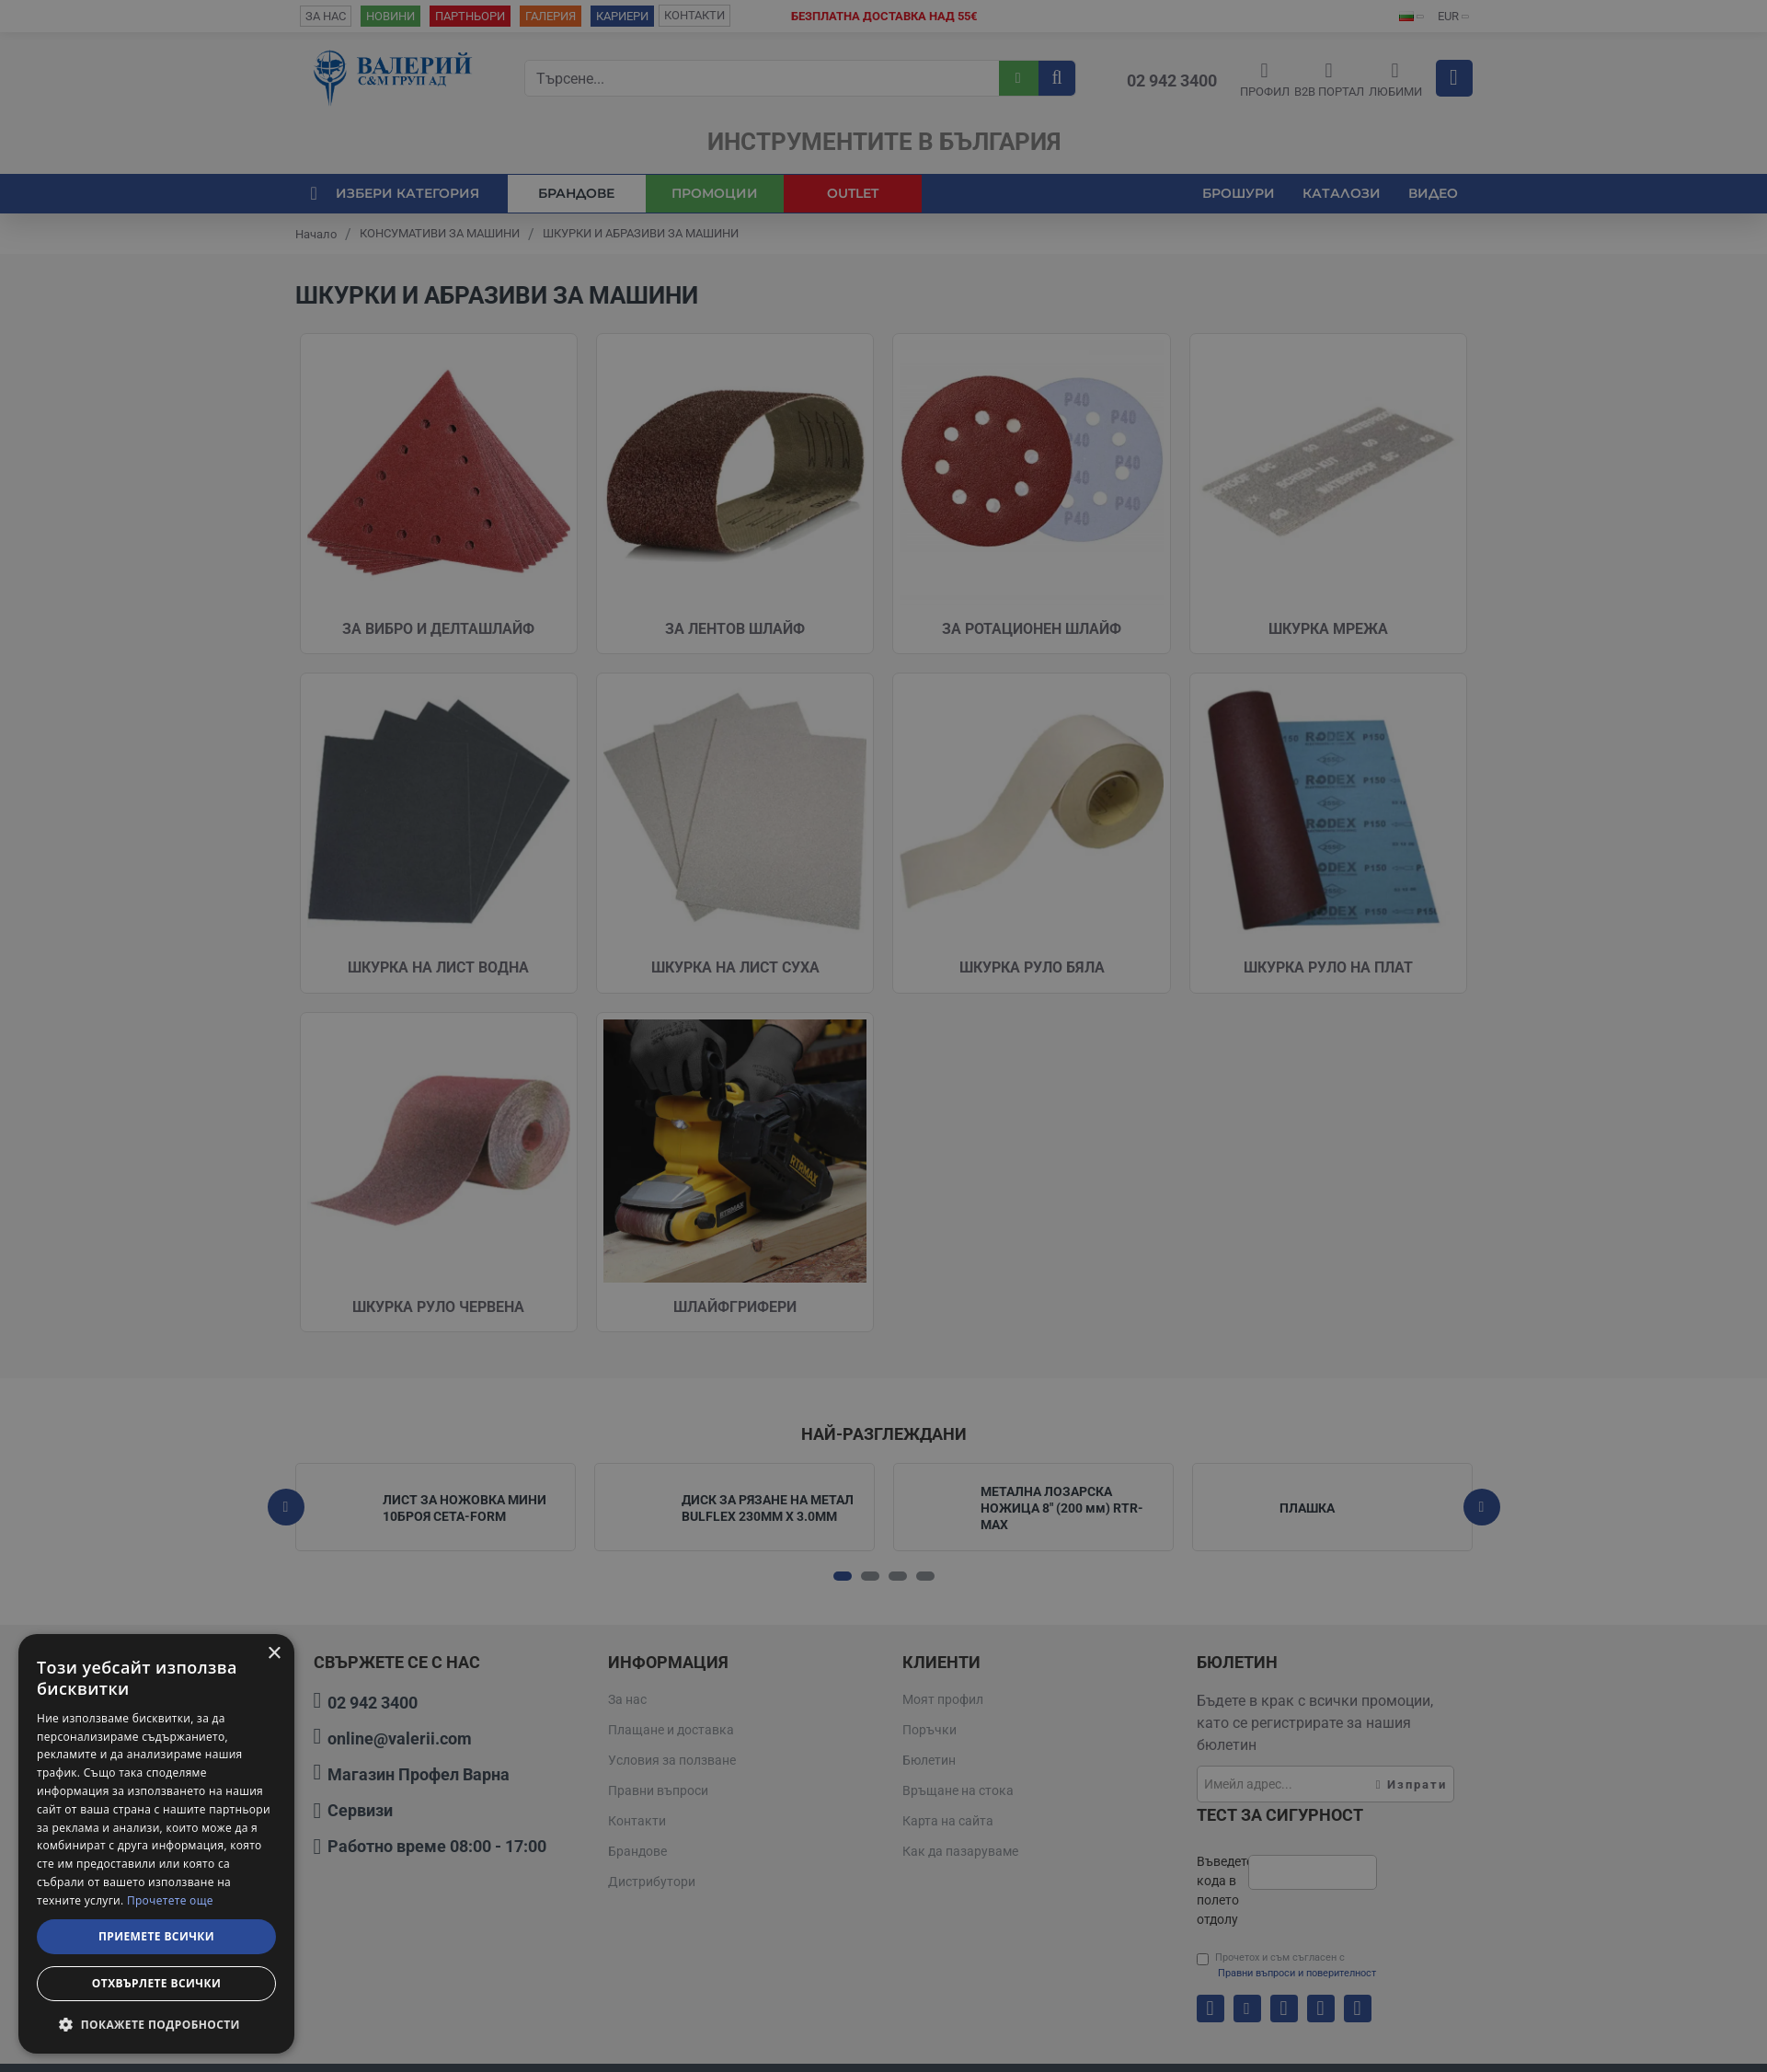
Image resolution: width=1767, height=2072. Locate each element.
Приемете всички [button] (156, 1936)
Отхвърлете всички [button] (156, 1983)
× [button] (274, 1654)
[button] (156, 2024)
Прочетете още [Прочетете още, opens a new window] (170, 1900)
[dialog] (156, 1844)
